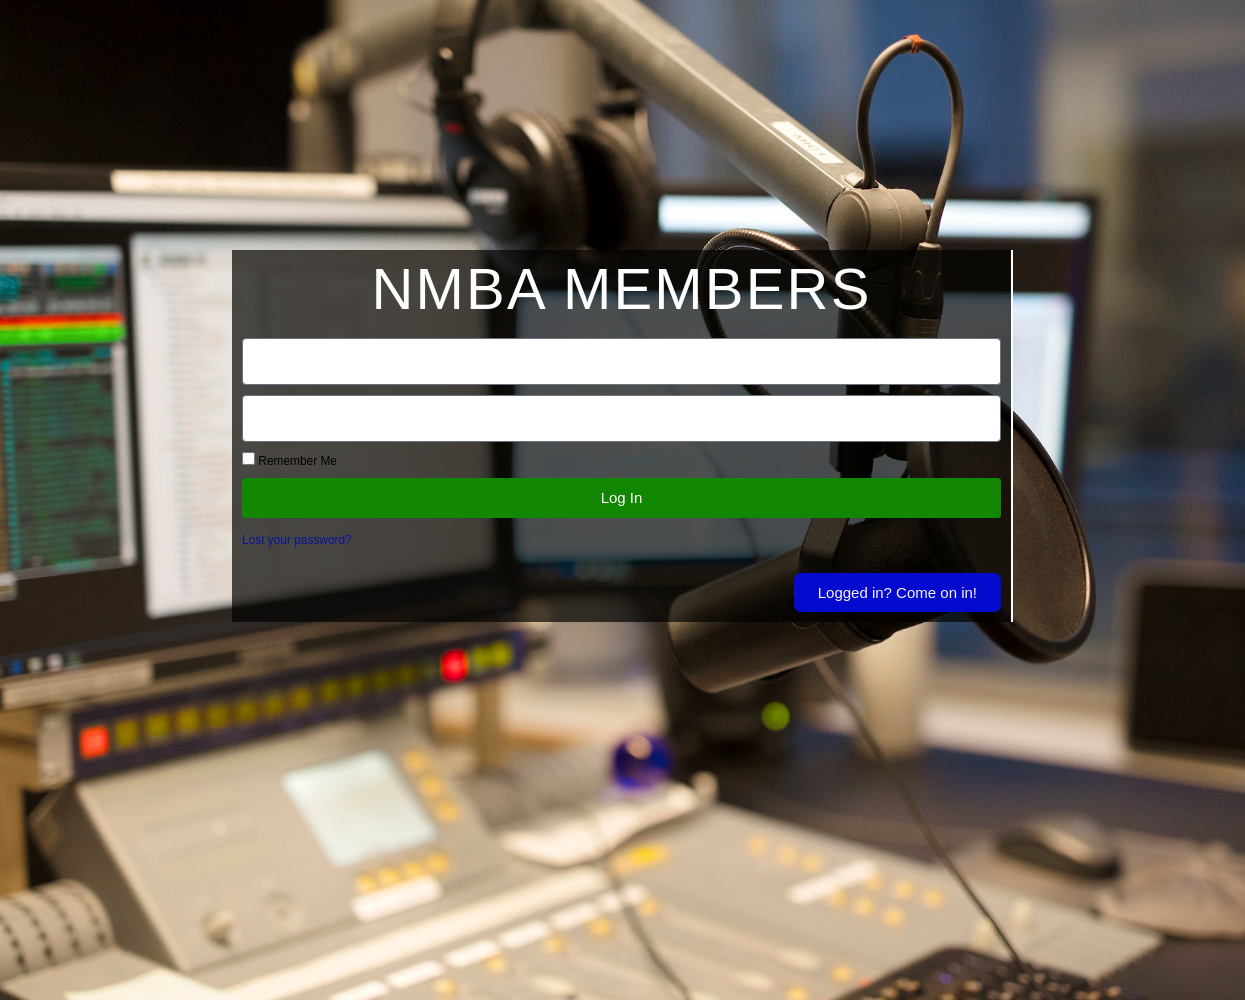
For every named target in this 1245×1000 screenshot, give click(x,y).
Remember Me (289, 460)
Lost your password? (297, 540)
